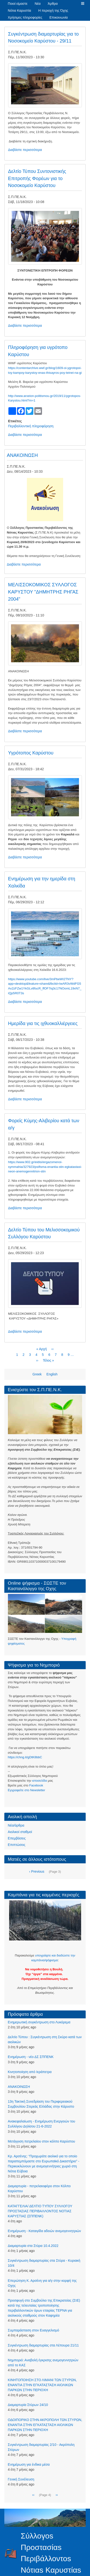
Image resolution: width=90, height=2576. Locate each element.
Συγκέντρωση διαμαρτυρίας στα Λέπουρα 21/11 (43, 2345)
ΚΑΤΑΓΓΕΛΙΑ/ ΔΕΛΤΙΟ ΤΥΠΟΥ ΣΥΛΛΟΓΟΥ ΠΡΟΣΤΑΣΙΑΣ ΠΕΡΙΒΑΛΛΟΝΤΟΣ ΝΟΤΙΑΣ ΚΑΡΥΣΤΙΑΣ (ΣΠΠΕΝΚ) (40, 2211)
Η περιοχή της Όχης (53, 10)
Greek (37, 1374)
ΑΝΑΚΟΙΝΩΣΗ (19, 2087)
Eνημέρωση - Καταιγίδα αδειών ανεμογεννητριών (44, 2231)
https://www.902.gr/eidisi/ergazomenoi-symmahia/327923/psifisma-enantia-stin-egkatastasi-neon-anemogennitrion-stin (45, 1166)
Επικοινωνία (58, 17)
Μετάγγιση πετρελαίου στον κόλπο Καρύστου (41, 2141)
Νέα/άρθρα (16, 1825)
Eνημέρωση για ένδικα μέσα (29, 2464)
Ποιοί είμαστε (18, 3)
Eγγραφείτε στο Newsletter (26, 1790)
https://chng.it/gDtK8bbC (25, 1757)
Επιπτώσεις (16, 1845)
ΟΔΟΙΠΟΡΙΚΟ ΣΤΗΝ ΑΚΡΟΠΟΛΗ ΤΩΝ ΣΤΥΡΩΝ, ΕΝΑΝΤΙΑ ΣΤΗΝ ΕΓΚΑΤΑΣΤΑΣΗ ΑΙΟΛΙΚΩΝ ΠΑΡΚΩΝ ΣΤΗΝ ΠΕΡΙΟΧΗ (45, 2425)
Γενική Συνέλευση (21, 2479)
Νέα (38, 3)
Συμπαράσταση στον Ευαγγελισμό (33, 2330)
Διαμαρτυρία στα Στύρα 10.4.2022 (33, 2246)
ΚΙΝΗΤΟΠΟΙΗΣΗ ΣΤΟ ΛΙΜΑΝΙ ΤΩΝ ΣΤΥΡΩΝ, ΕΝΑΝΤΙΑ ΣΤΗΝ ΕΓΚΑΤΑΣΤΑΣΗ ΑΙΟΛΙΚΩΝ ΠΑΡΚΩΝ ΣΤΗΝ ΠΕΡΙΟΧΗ (42, 2385)
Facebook (36, 1785)
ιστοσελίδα (39, 1780)
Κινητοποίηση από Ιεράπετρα (30, 2072)
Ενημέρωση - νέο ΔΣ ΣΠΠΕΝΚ (31, 2057)
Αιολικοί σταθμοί (20, 1832)
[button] (82, 3)
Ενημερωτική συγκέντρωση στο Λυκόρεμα (39, 2022)
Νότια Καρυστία (19, 10)
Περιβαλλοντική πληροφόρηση (31, 426)
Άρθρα (53, 3)
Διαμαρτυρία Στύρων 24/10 (28, 2405)
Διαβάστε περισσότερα (25, 150)
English (52, 1374)
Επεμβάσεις (17, 1838)
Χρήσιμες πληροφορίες (25, 17)
